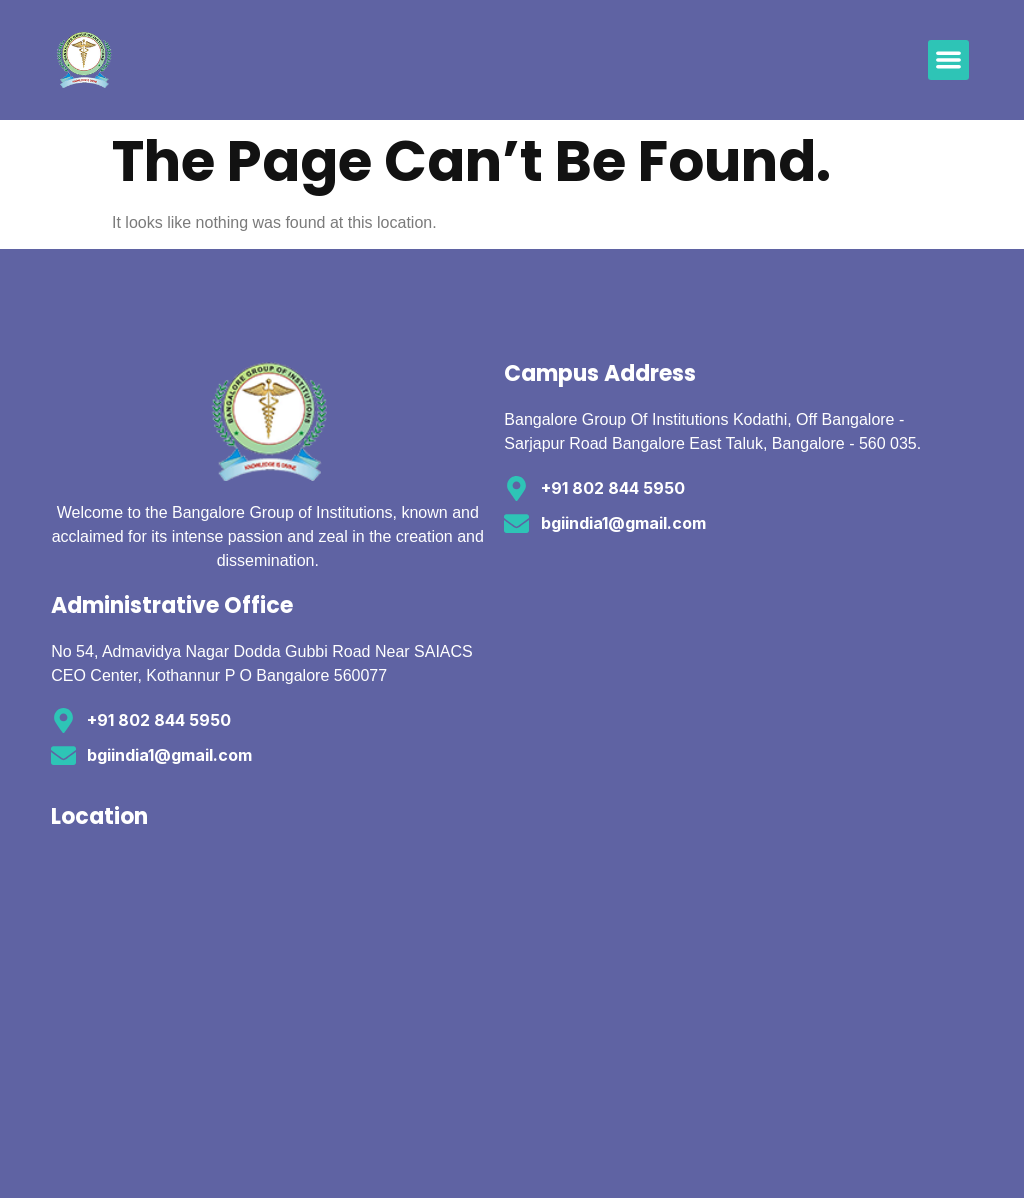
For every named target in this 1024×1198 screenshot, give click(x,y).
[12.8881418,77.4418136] (277, 1000)
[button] (948, 60)
